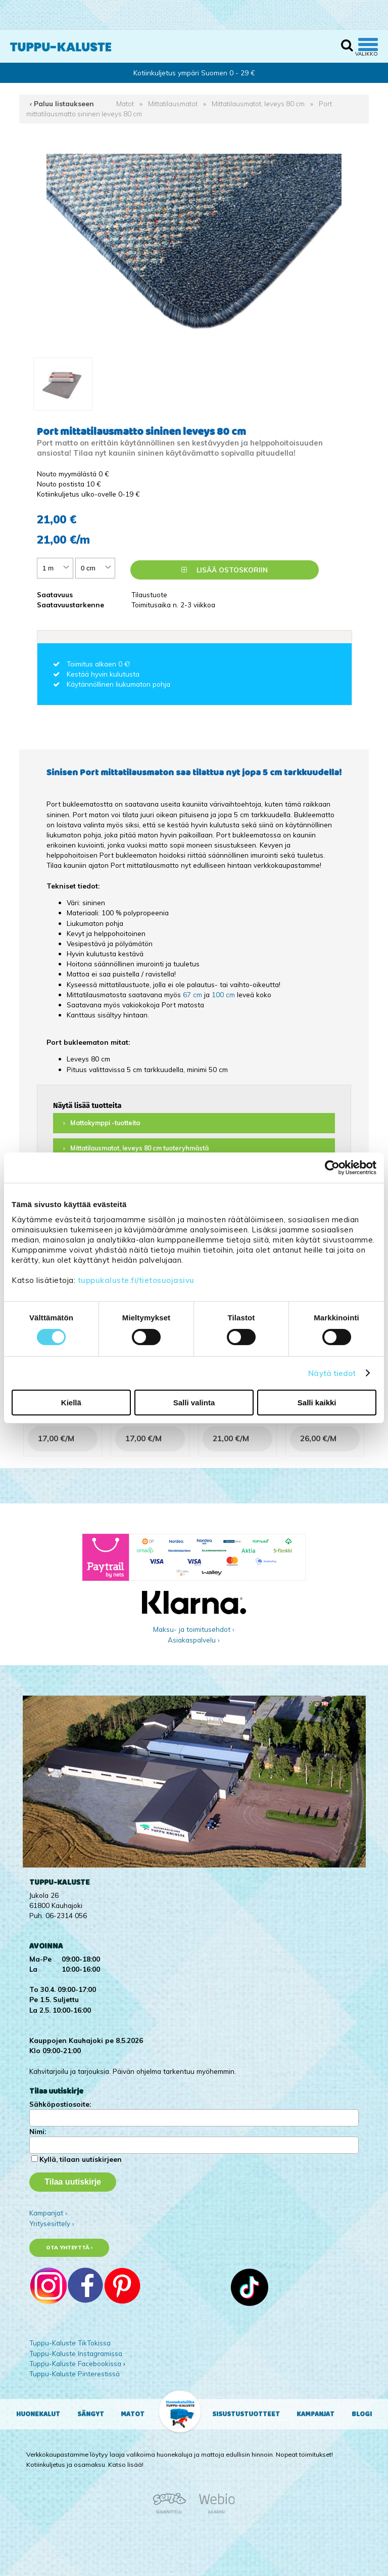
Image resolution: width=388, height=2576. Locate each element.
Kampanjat (315, 2414)
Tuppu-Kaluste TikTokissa (70, 2342)
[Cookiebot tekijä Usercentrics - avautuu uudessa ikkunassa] (332, 1167)
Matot (125, 103)
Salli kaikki (317, 1402)
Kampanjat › (48, 2212)
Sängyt (90, 2414)
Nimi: (37, 2131)
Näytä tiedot (332, 1373)
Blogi (362, 2414)
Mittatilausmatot (173, 103)
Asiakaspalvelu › (194, 1639)
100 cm (223, 994)
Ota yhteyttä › (69, 2247)
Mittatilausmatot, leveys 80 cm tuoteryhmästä (139, 1148)
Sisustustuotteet (246, 2414)
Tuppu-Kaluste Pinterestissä (74, 2373)
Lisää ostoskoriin (224, 569)
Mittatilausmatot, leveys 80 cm (258, 103)
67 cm (192, 994)
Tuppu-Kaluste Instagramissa (75, 2353)
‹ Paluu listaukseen (62, 103)
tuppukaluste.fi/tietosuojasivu (136, 1280)
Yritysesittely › (51, 2223)
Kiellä (71, 1402)
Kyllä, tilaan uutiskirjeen (80, 2159)
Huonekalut (38, 2414)
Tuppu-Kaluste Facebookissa (75, 2363)
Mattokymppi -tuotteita (105, 1123)
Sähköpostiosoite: (60, 2104)
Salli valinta (194, 1402)
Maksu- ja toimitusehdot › (193, 1629)
